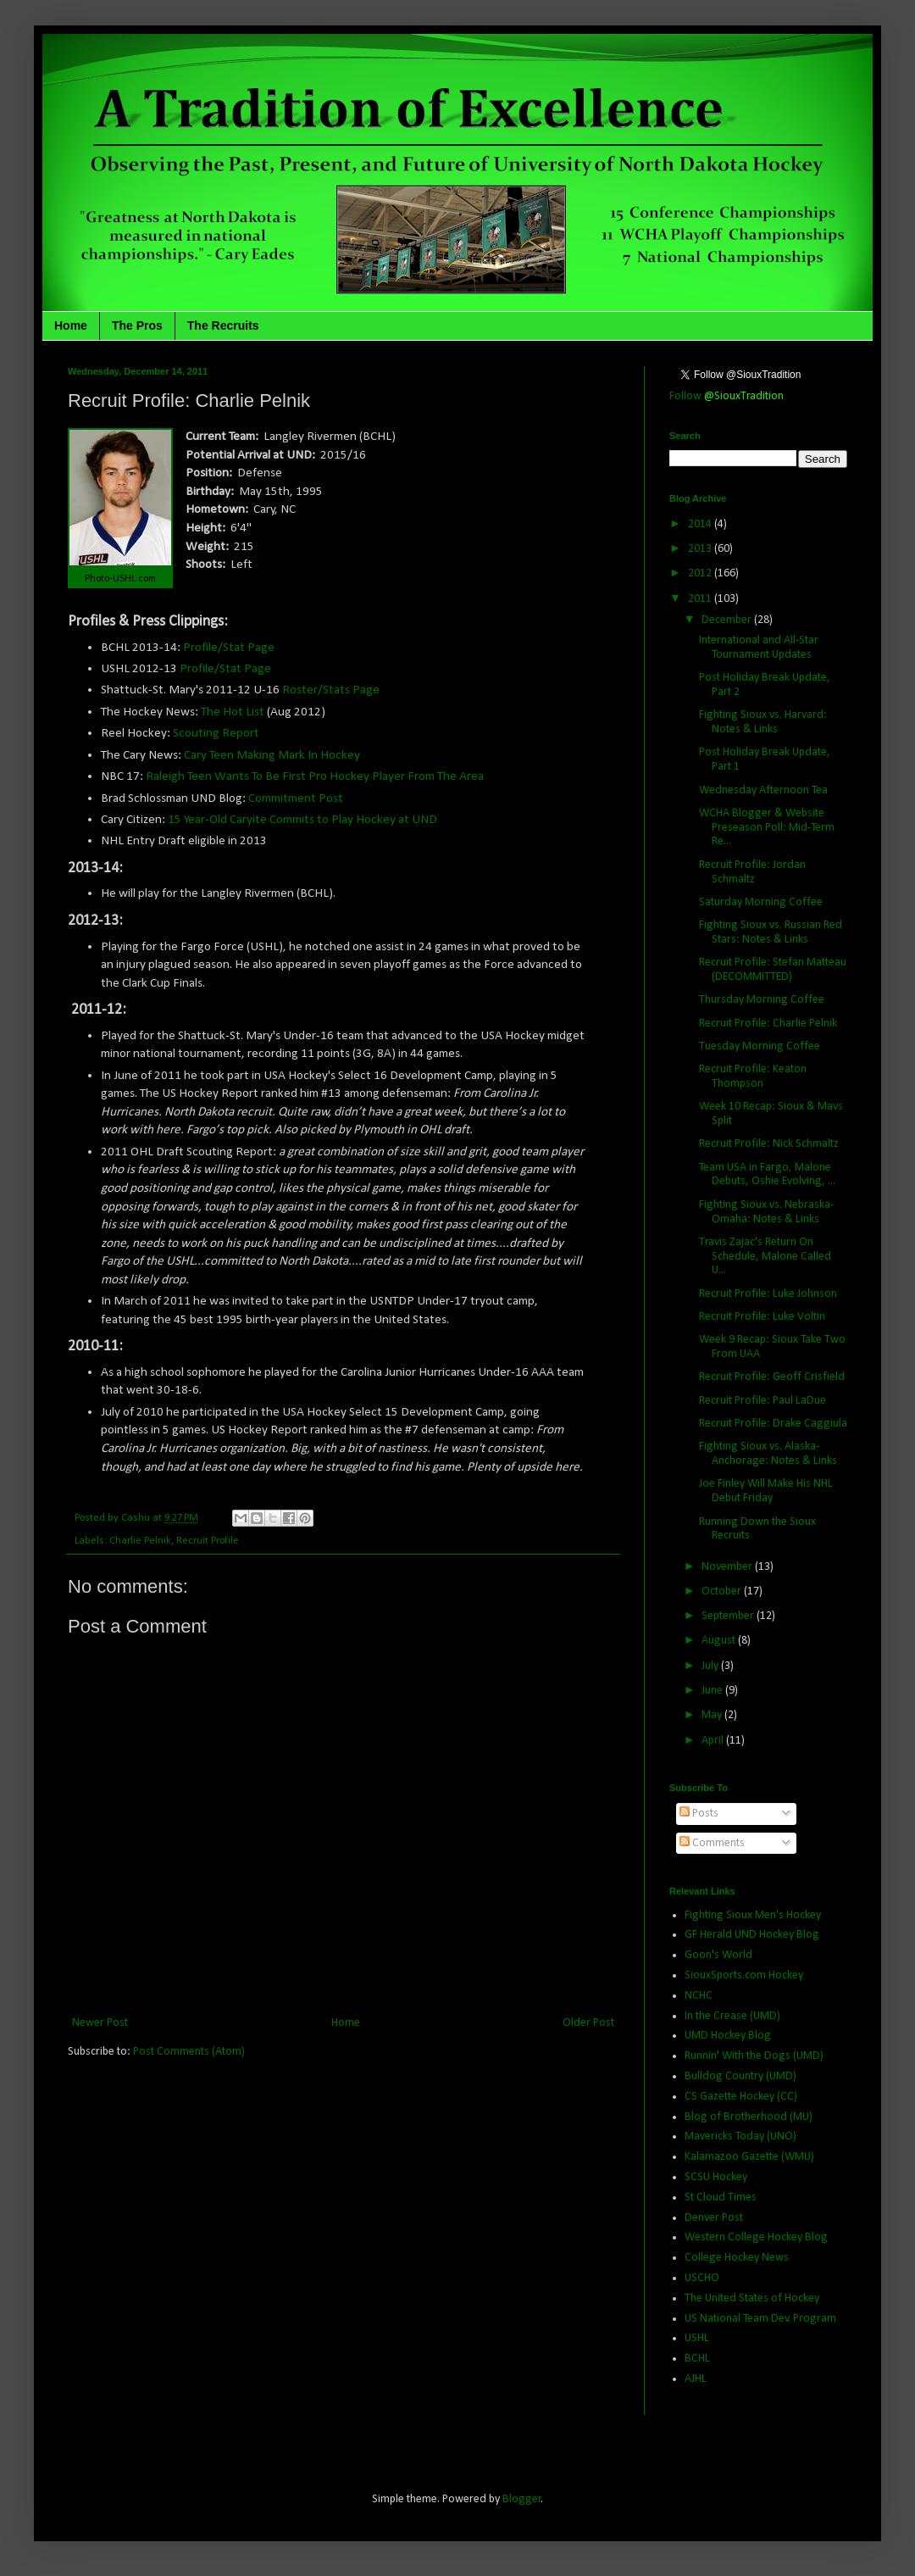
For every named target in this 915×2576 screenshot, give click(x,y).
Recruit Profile (207, 1541)
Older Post (588, 2023)
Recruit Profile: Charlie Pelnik (768, 1023)
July (711, 1666)
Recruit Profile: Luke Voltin (762, 1316)
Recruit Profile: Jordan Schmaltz (752, 872)
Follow (726, 396)
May (713, 1715)
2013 (701, 548)
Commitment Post (297, 798)
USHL (697, 2338)
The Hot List (232, 712)
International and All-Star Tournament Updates (758, 647)
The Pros (137, 325)
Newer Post (100, 2023)
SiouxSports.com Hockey (744, 1975)
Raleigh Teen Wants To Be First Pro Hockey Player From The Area (315, 776)
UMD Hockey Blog (728, 2035)
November (728, 1567)
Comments (712, 1843)
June (713, 1690)
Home (70, 325)
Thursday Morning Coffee (761, 999)
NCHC (699, 1995)
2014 (701, 524)
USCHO (702, 2278)
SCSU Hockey (716, 2177)
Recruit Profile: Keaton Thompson (753, 1076)
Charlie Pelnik (140, 1541)
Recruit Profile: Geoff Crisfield (772, 1377)
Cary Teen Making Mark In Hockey (272, 755)
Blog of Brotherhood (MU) (748, 2117)
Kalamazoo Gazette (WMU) (749, 2156)
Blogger (521, 2499)
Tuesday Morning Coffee (759, 1046)
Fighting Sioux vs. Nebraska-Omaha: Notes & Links (766, 1212)
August (720, 1640)
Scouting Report (216, 733)
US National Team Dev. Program (760, 2318)
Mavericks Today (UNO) (740, 2136)
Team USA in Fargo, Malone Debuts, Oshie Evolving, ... (767, 1174)
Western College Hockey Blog (756, 2237)
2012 (701, 573)
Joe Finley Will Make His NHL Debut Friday (766, 1491)
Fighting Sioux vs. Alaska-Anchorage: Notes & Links (768, 1453)
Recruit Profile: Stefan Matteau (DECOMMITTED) (772, 969)
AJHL (696, 2379)
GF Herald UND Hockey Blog (752, 1934)
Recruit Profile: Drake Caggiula (773, 1423)
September (729, 1616)
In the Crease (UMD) (732, 2016)
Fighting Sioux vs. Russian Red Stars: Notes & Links (770, 932)
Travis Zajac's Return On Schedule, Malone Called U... (765, 1256)
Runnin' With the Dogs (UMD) (754, 2056)
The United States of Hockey (752, 2298)
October (723, 1591)
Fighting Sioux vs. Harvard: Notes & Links (763, 722)
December (728, 620)
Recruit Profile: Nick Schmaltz (769, 1144)
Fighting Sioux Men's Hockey (753, 1915)
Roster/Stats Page (331, 690)
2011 (701, 599)
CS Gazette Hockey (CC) (741, 2096)
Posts (698, 1813)
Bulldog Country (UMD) (740, 2076)
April (714, 1740)
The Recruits (223, 325)
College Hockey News (737, 2257)
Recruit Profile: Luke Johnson (768, 1294)
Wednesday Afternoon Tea (763, 790)
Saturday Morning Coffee (761, 902)
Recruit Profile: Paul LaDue (762, 1400)
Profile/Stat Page (228, 647)
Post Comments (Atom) (189, 2051)
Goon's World (718, 1955)
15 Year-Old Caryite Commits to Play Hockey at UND (302, 819)
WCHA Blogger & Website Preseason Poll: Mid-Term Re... (767, 827)
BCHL (697, 2358)
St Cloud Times (721, 2197)
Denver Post (714, 2218)
